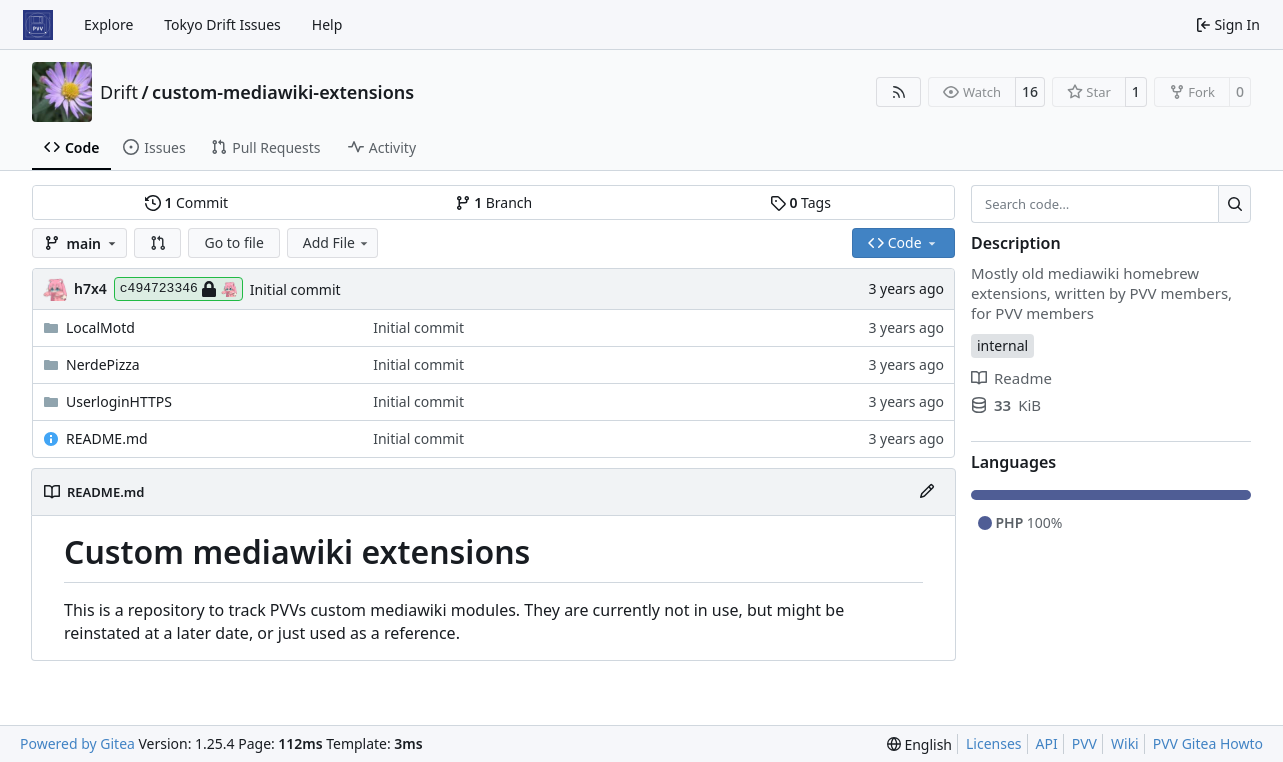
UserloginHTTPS (119, 401)
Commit (186, 202)
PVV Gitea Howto (1208, 743)
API (1047, 743)
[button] (158, 243)
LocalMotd (100, 327)
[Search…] (1234, 204)
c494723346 (178, 289)
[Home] (38, 25)
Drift (119, 92)
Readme (1011, 378)
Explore (108, 24)
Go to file (233, 242)
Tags (800, 202)
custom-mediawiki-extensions (283, 92)
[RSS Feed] (899, 92)
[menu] (919, 744)
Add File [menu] (337, 242)
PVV (1084, 743)
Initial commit (295, 289)
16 (1030, 91)
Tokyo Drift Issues (222, 24)
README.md (107, 438)
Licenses (994, 743)
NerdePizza (103, 364)
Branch (494, 202)
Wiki (1125, 743)
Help (327, 24)
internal (1002, 345)
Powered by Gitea (77, 743)
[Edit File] (927, 492)
